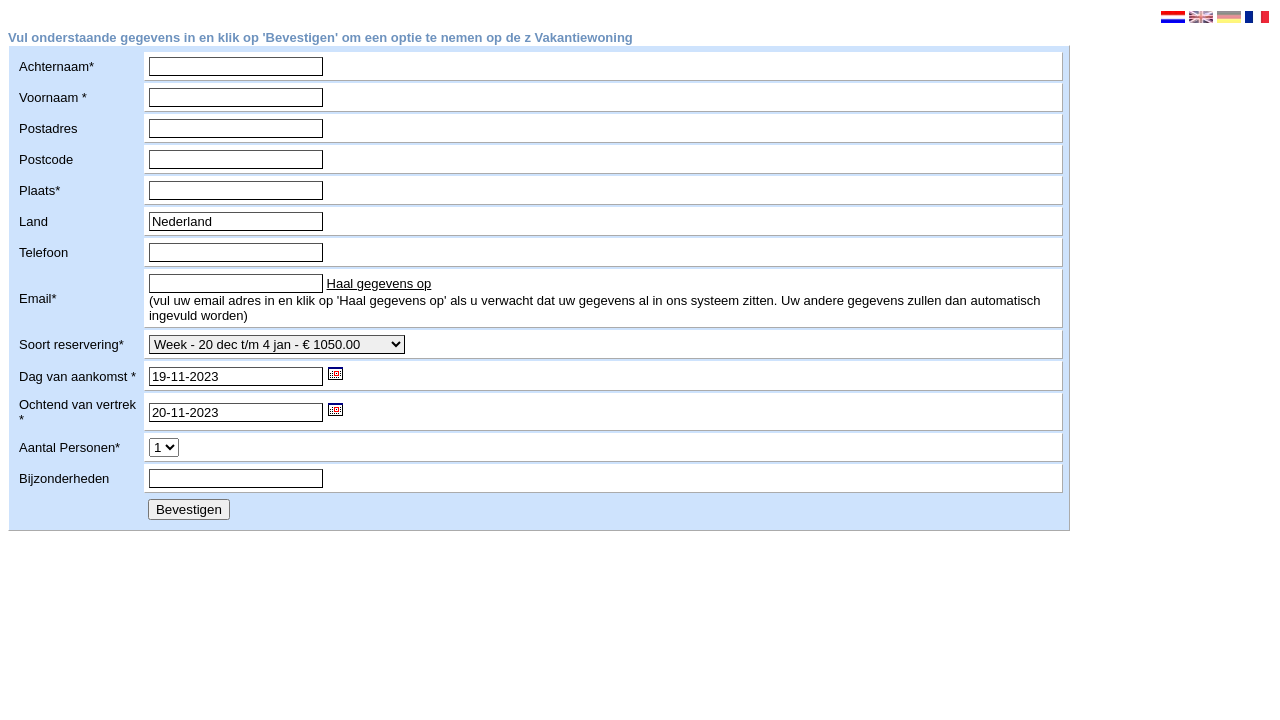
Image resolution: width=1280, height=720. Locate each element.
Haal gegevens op (379, 283)
